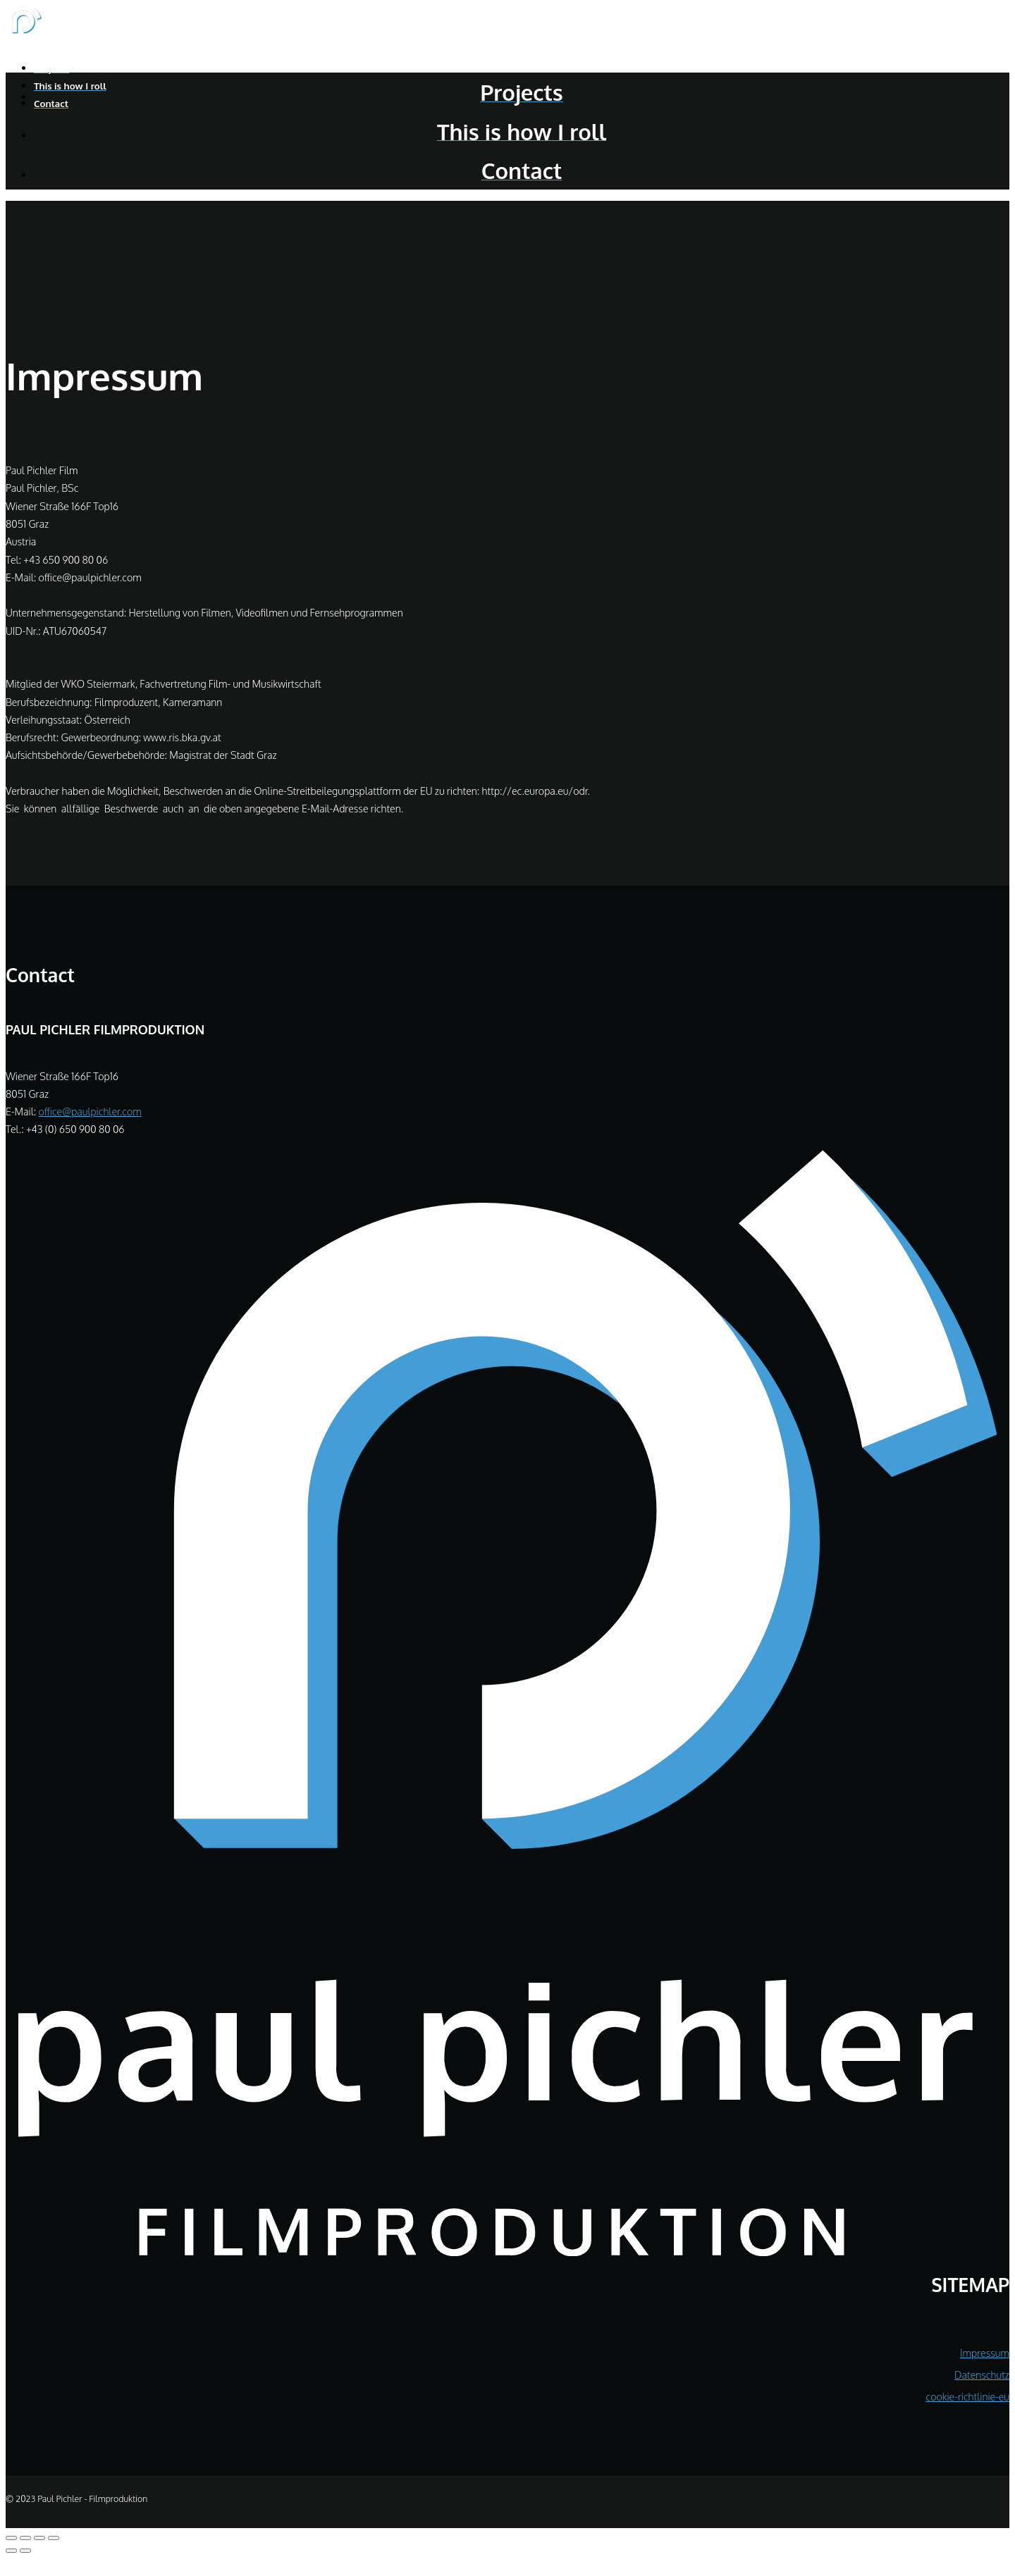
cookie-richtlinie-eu (967, 2396)
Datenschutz (981, 2374)
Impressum (984, 2352)
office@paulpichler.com (89, 1111)
